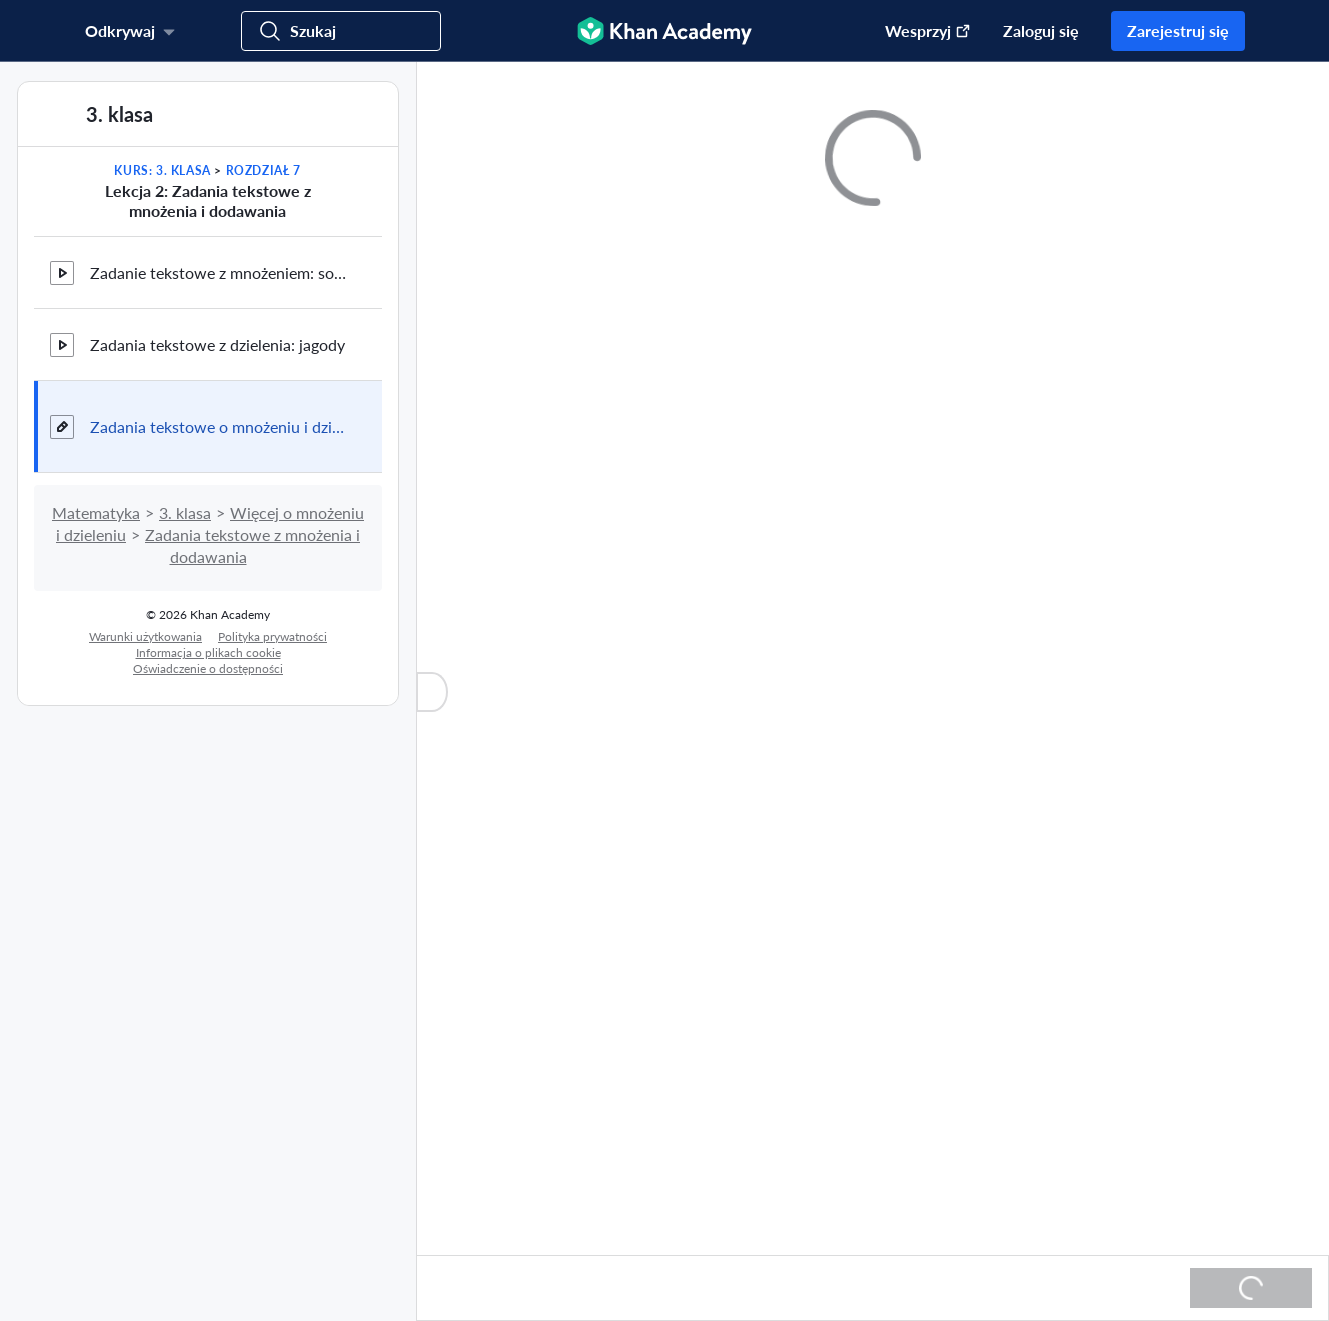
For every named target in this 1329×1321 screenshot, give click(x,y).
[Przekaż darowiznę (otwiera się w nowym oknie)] (918, 31)
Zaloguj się (1041, 30)
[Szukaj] (341, 31)
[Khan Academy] (664, 31)
